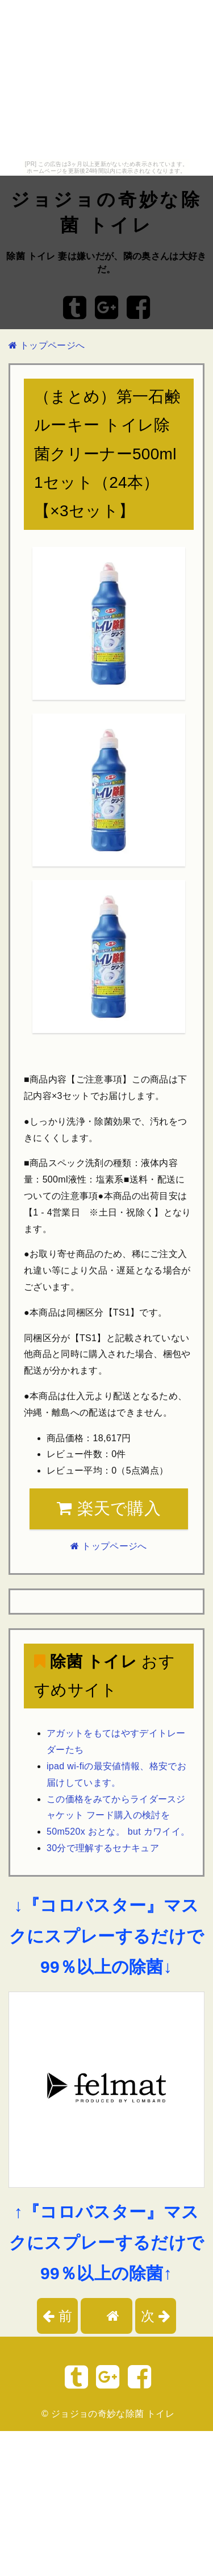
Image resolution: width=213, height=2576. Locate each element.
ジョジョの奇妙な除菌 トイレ (112, 2414)
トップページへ (47, 345)
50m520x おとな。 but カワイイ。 (118, 1831)
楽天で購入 (109, 1508)
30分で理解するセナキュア (103, 1848)
